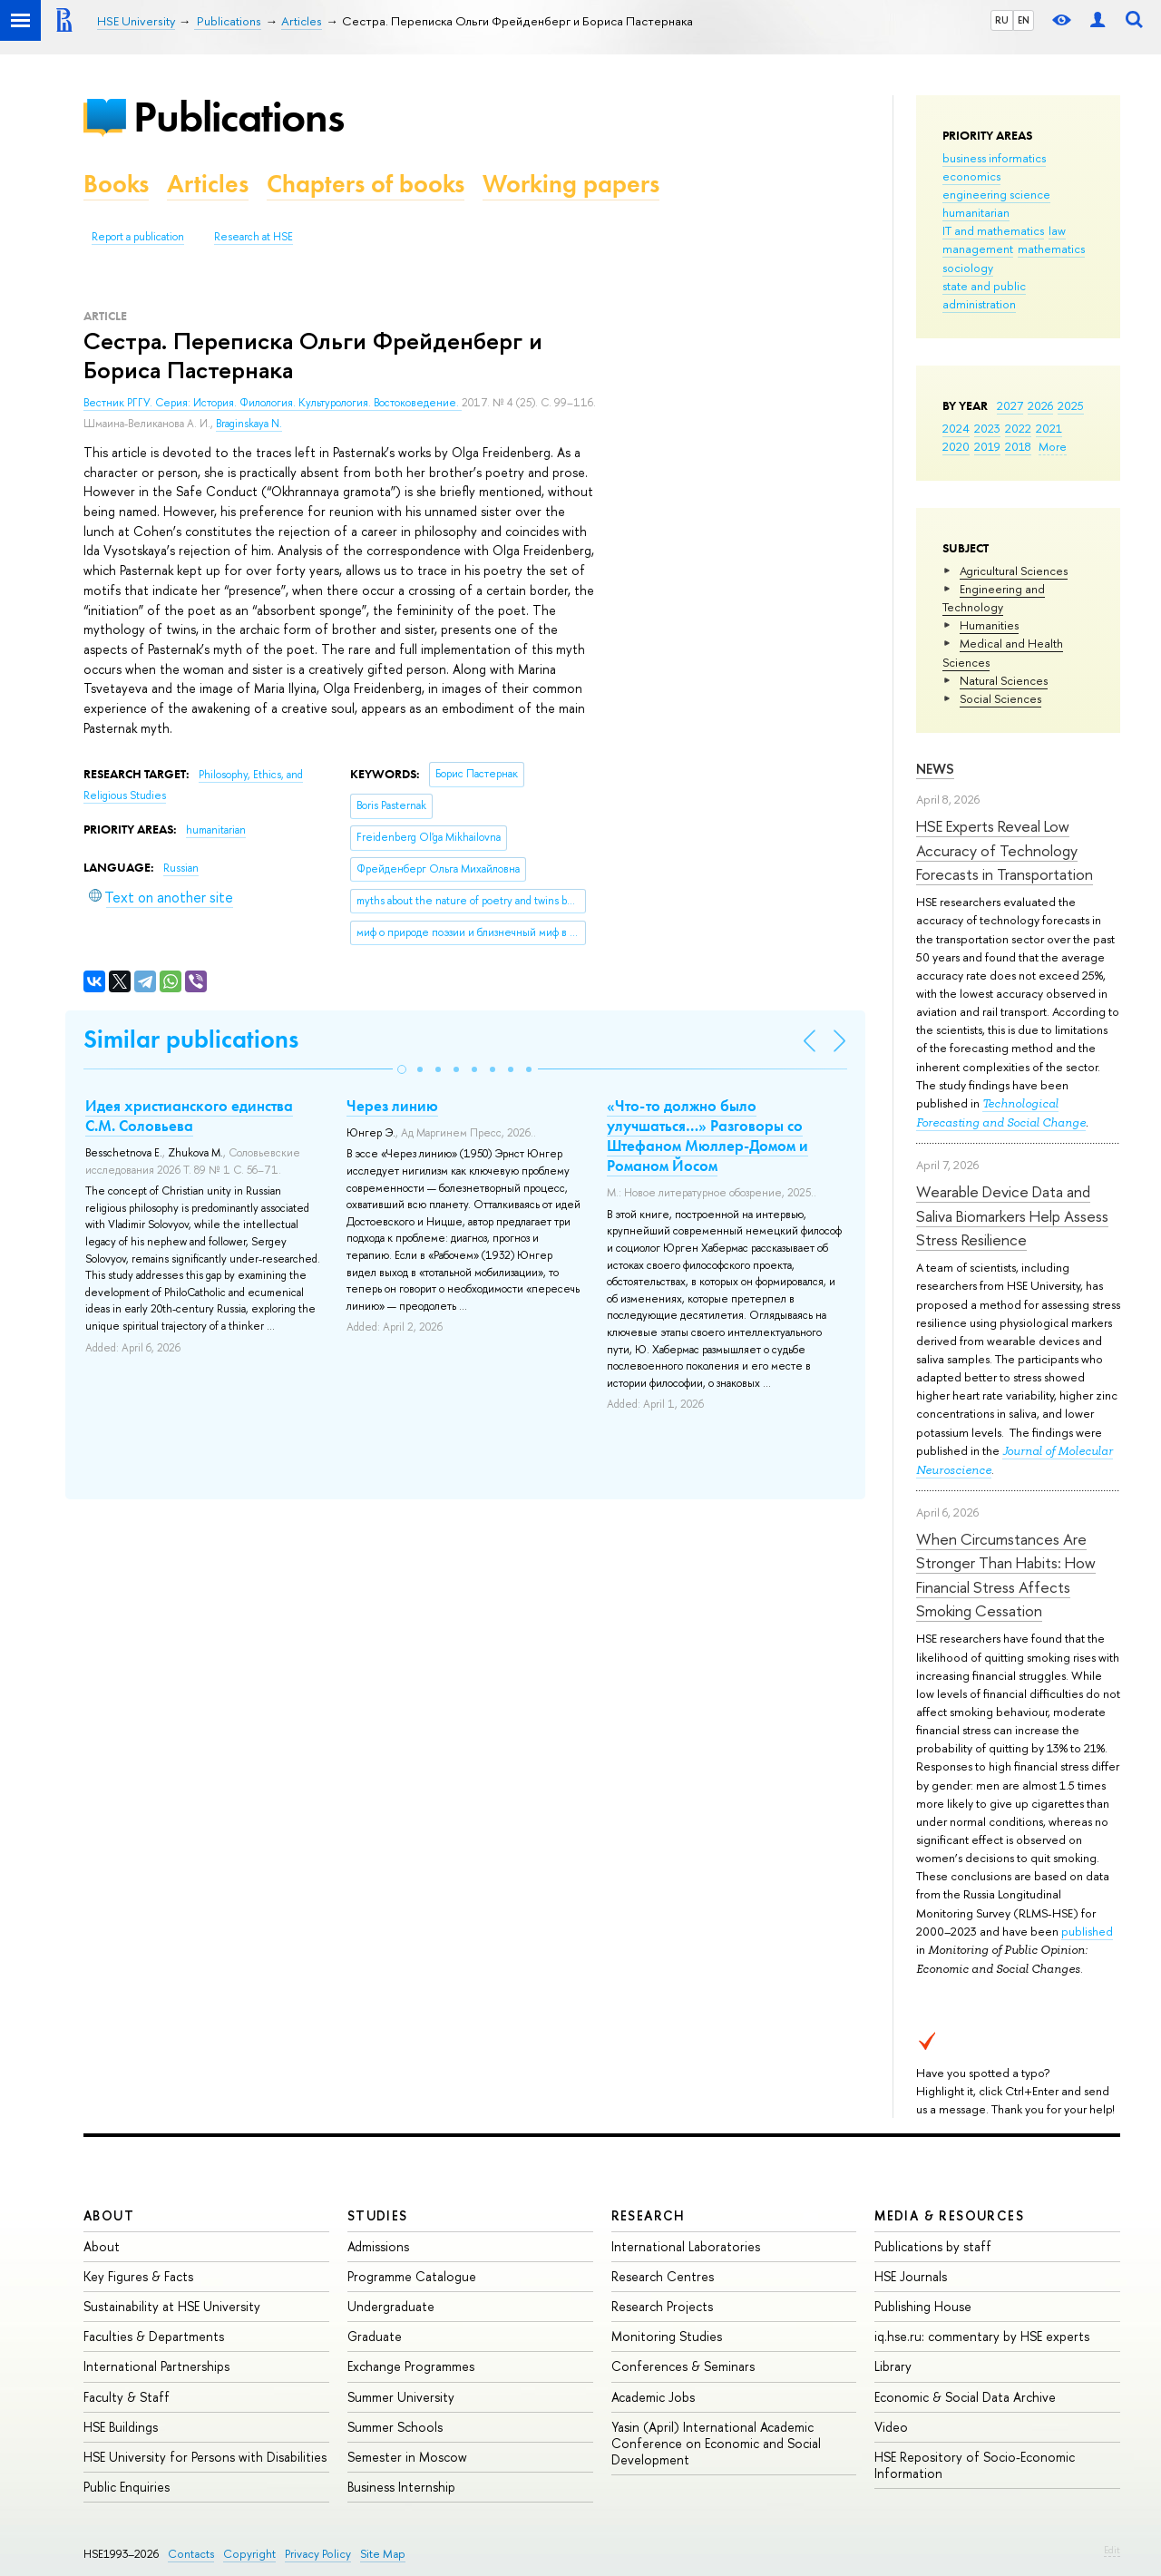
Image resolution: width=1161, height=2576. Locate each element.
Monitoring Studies (666, 2336)
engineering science (996, 194)
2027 (1010, 405)
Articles (208, 184)
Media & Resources (949, 2215)
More (1053, 446)
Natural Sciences (1004, 680)
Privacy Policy (318, 2553)
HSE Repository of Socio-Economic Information (974, 2465)
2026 (1040, 405)
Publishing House (922, 2306)
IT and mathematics (993, 230)
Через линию (392, 1106)
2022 (1018, 428)
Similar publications (190, 1039)
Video (891, 2426)
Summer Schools (395, 2426)
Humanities (989, 625)
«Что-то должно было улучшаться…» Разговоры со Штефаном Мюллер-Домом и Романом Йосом (707, 1136)
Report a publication (138, 236)
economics (971, 176)
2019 (987, 446)
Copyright (249, 2553)
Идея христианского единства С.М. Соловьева (189, 1116)
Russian (181, 868)
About (108, 2215)
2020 (956, 446)
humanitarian (976, 212)
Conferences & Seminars (683, 2366)
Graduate (374, 2336)
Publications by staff (932, 2246)
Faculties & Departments (153, 2336)
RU (1002, 20)
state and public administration (984, 295)
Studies (377, 2215)
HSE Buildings (120, 2426)
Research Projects (662, 2306)
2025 (1071, 405)
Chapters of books (365, 184)
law (1057, 230)
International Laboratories (685, 2246)
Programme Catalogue (411, 2276)
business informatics (994, 158)
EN (1023, 20)
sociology (967, 267)
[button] (402, 1069)
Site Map (382, 2553)
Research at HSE (253, 236)
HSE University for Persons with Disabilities (205, 2456)
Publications (238, 116)
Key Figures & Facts (138, 2276)
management (977, 248)
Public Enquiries (126, 2486)
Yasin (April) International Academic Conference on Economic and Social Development (716, 2443)
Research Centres (662, 2276)
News (935, 768)
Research (648, 2215)
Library (893, 2366)
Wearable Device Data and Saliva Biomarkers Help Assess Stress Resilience (1012, 1215)
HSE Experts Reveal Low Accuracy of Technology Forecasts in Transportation (1004, 849)
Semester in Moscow (407, 2456)
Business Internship (401, 2486)
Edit (1112, 2549)
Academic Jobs (653, 2396)
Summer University (400, 2396)
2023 (987, 428)
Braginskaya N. (249, 423)
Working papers (571, 184)
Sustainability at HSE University (171, 2306)
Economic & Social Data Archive (965, 2396)
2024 (956, 428)
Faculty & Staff (126, 2396)
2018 (1018, 446)
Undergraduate (390, 2306)
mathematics (1051, 248)
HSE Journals (910, 2276)
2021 (1049, 428)
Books (116, 184)
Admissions (378, 2246)
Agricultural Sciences (1014, 570)
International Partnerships (156, 2366)
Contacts (191, 2553)
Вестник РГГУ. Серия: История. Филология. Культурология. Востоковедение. (272, 402)
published (1087, 1931)
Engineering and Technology (993, 598)
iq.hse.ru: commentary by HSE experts (981, 2336)
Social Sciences (1000, 698)
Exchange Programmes (410, 2366)
